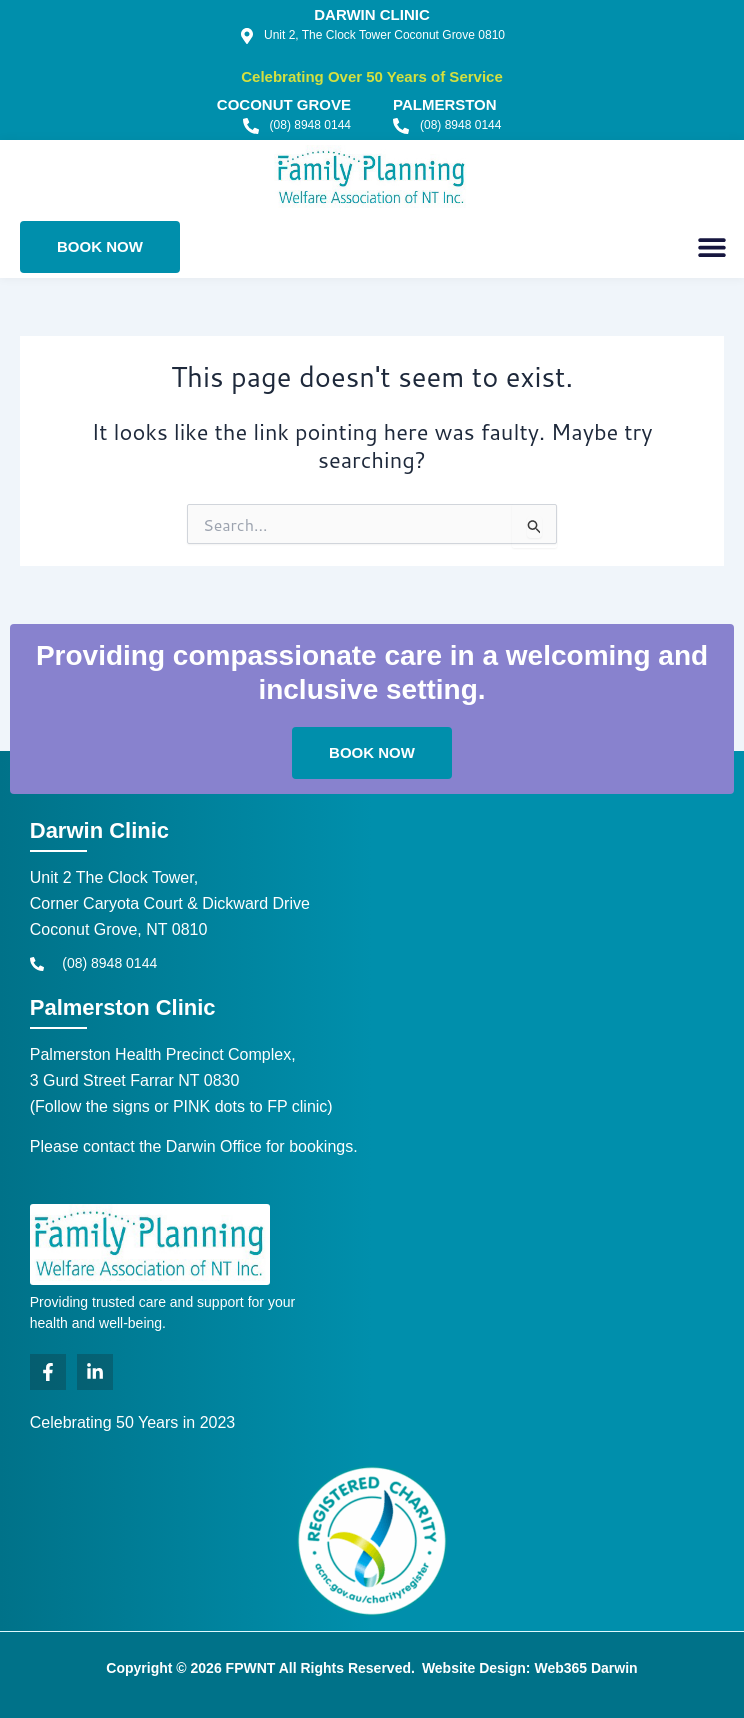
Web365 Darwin (585, 1668)
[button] (711, 246)
